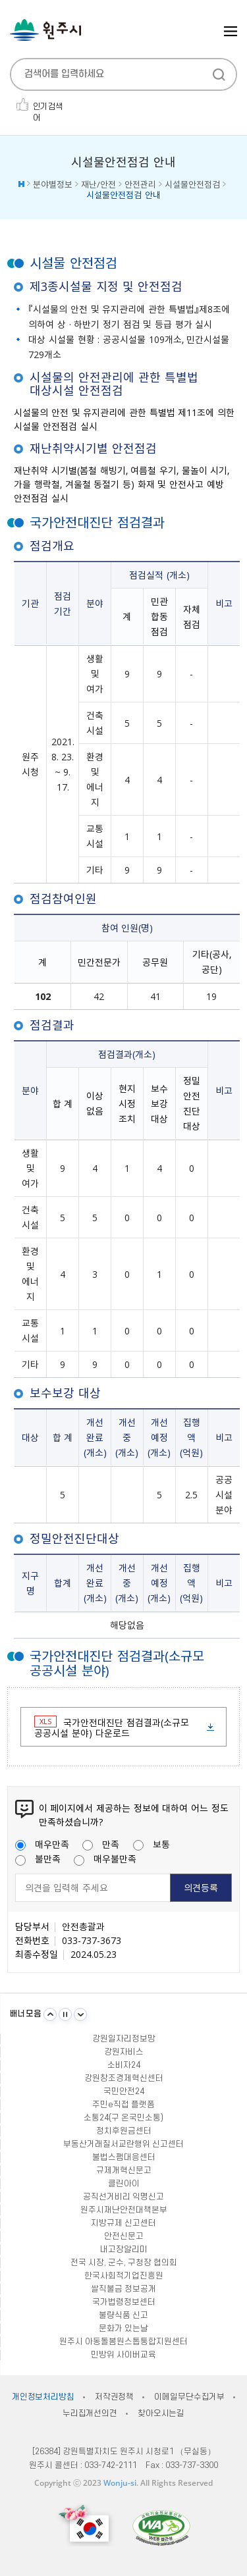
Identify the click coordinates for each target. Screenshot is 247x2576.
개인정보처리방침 (43, 2397)
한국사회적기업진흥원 (123, 2275)
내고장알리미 (124, 2249)
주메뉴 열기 (230, 31)
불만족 (38, 1858)
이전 (50, 2014)
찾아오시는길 (161, 2413)
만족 (100, 1844)
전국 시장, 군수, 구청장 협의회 (123, 2262)
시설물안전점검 (192, 184)
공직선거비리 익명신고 (123, 2196)
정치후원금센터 (123, 2131)
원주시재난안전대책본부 (123, 2210)
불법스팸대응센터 (123, 2157)
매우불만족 (105, 1858)
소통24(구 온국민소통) (123, 2117)
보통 (151, 1844)
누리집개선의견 (90, 2413)
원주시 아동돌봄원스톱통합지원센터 (123, 2341)
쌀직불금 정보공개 (123, 2289)
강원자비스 (124, 2052)
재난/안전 (98, 184)
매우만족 (42, 1844)
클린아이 (124, 2183)
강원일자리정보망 (123, 2038)
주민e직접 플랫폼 (123, 2104)
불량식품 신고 (123, 2315)
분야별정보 (52, 184)
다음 (80, 2014)
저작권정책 (114, 2397)
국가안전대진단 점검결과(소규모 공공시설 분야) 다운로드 (111, 1727)
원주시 (45, 30)
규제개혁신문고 (123, 2170)
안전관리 (140, 184)
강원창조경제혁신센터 (123, 2078)
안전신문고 (124, 2236)
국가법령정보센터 (123, 2302)
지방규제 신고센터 (123, 2223)
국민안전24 (123, 2091)
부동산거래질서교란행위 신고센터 (123, 2144)
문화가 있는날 (123, 2328)
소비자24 (123, 2065)
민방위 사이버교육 (123, 2354)
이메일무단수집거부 (189, 2397)
